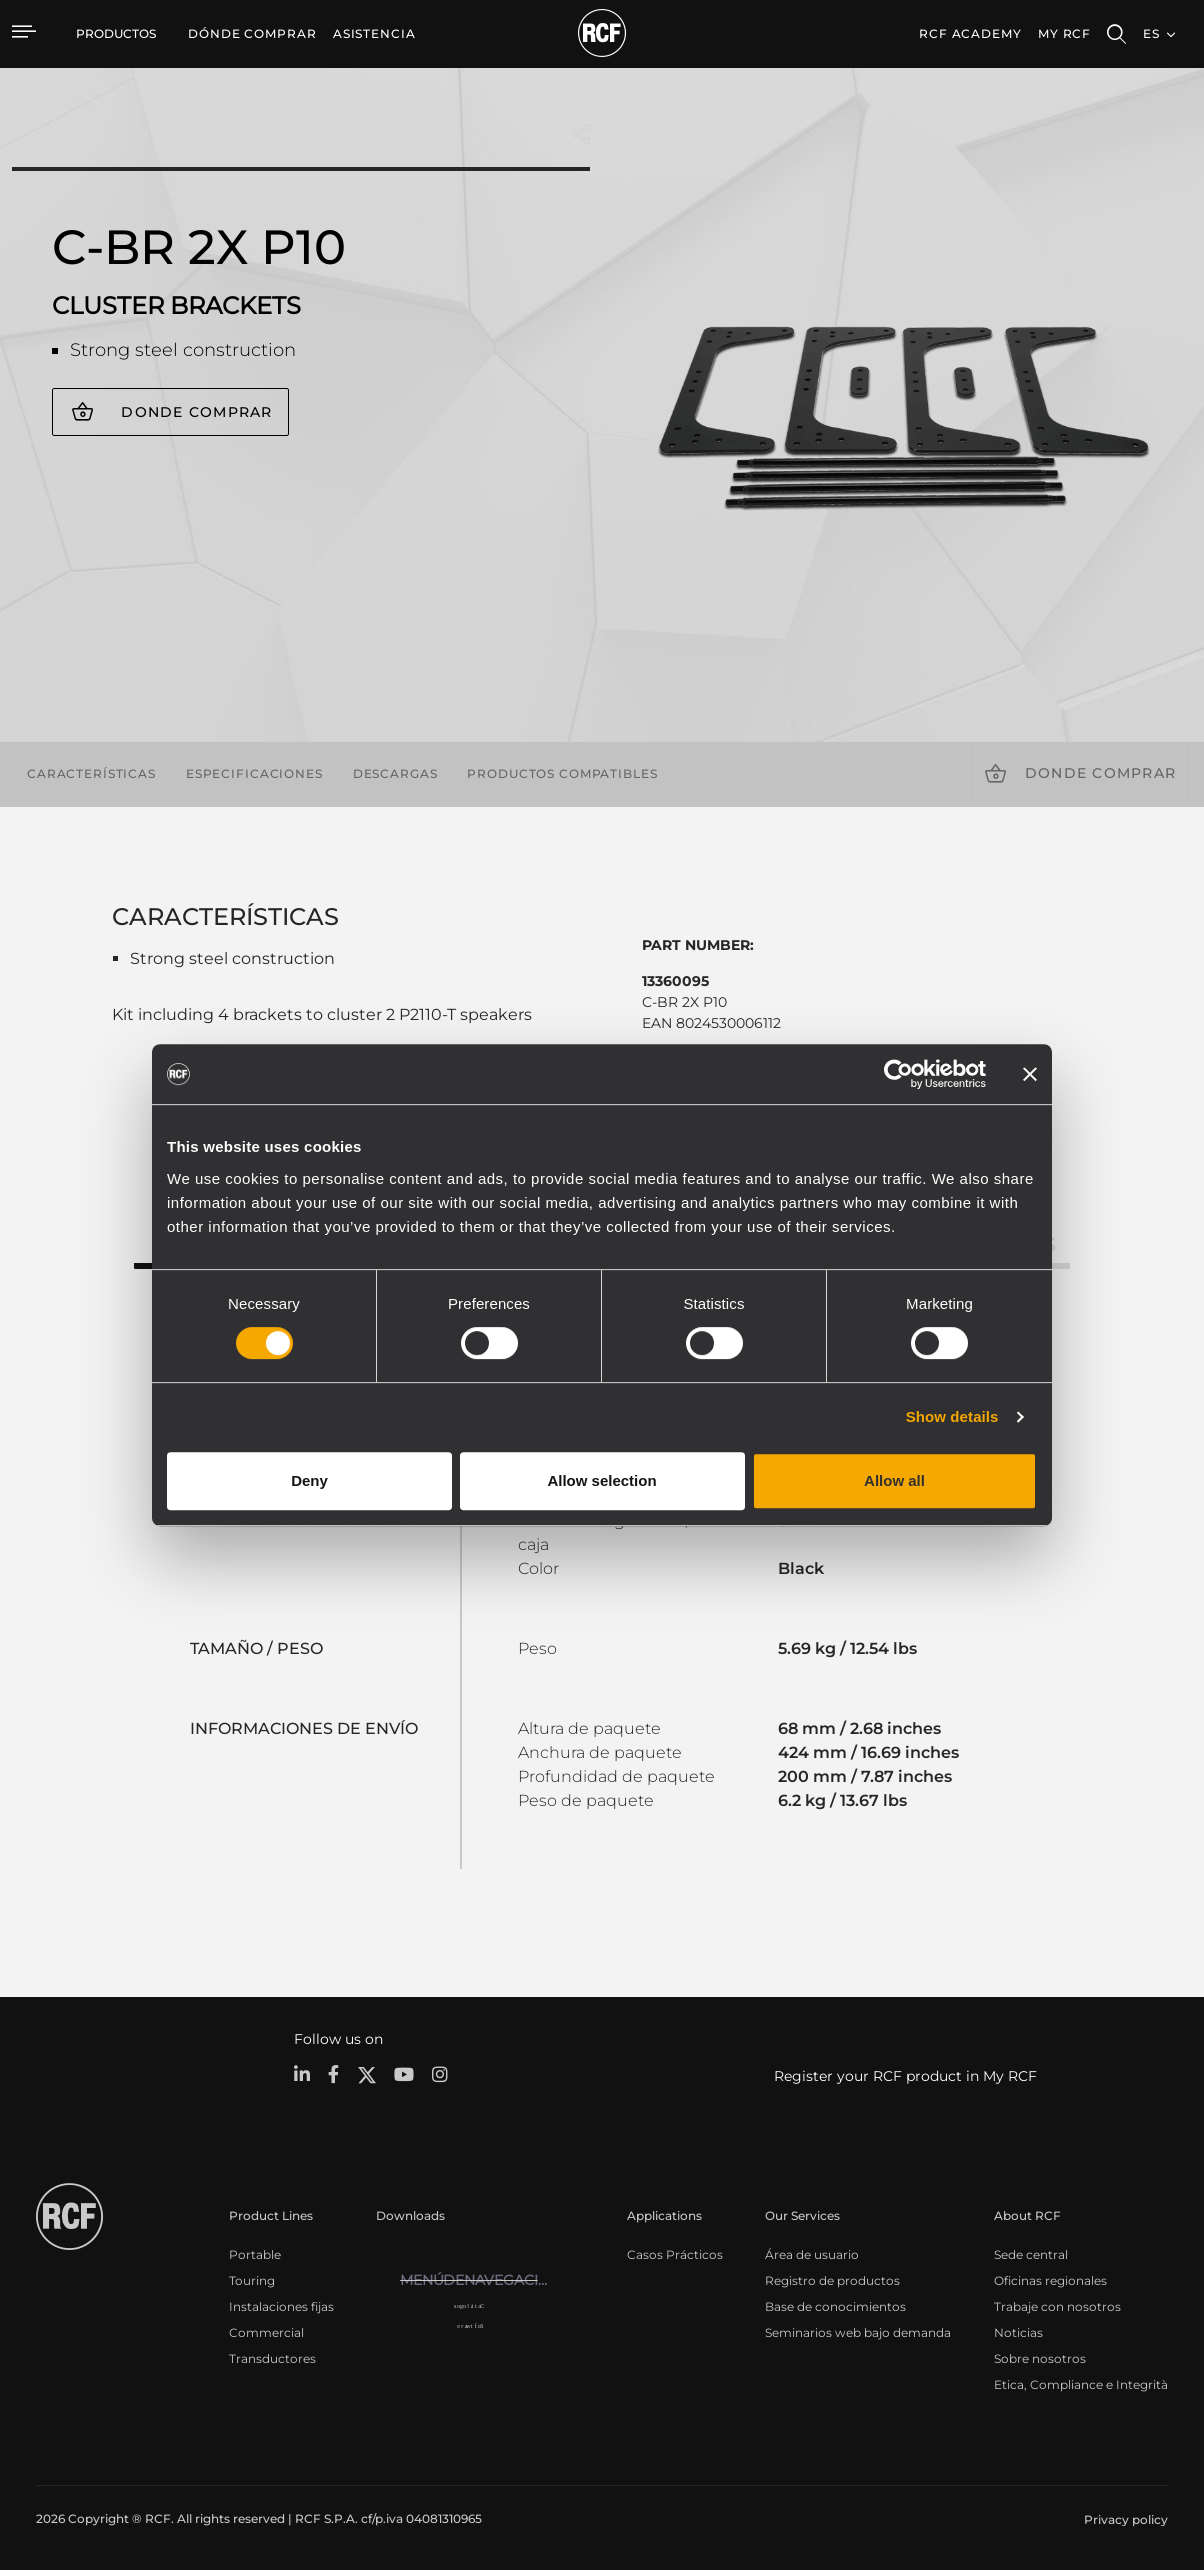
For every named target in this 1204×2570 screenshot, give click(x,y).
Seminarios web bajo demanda (858, 2331)
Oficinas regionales (1050, 2279)
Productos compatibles (562, 773)
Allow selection (601, 1480)
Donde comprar (196, 412)
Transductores (272, 2357)
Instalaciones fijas (281, 2305)
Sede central (1031, 2253)
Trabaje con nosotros (1057, 2305)
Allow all (894, 1480)
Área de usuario (812, 2253)
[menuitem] (252, 34)
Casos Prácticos (675, 2253)
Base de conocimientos (835, 2305)
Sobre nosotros (1040, 2357)
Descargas (395, 773)
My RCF (1064, 33)
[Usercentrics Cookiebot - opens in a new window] (898, 1074)
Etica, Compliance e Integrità (1081, 2383)
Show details (952, 1416)
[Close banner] (1030, 1074)
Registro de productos (832, 2279)
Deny (309, 1480)
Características (91, 773)
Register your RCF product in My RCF (905, 2076)
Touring (252, 2279)
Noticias (1018, 2331)
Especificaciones (254, 773)
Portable (255, 2253)
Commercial (266, 2331)
